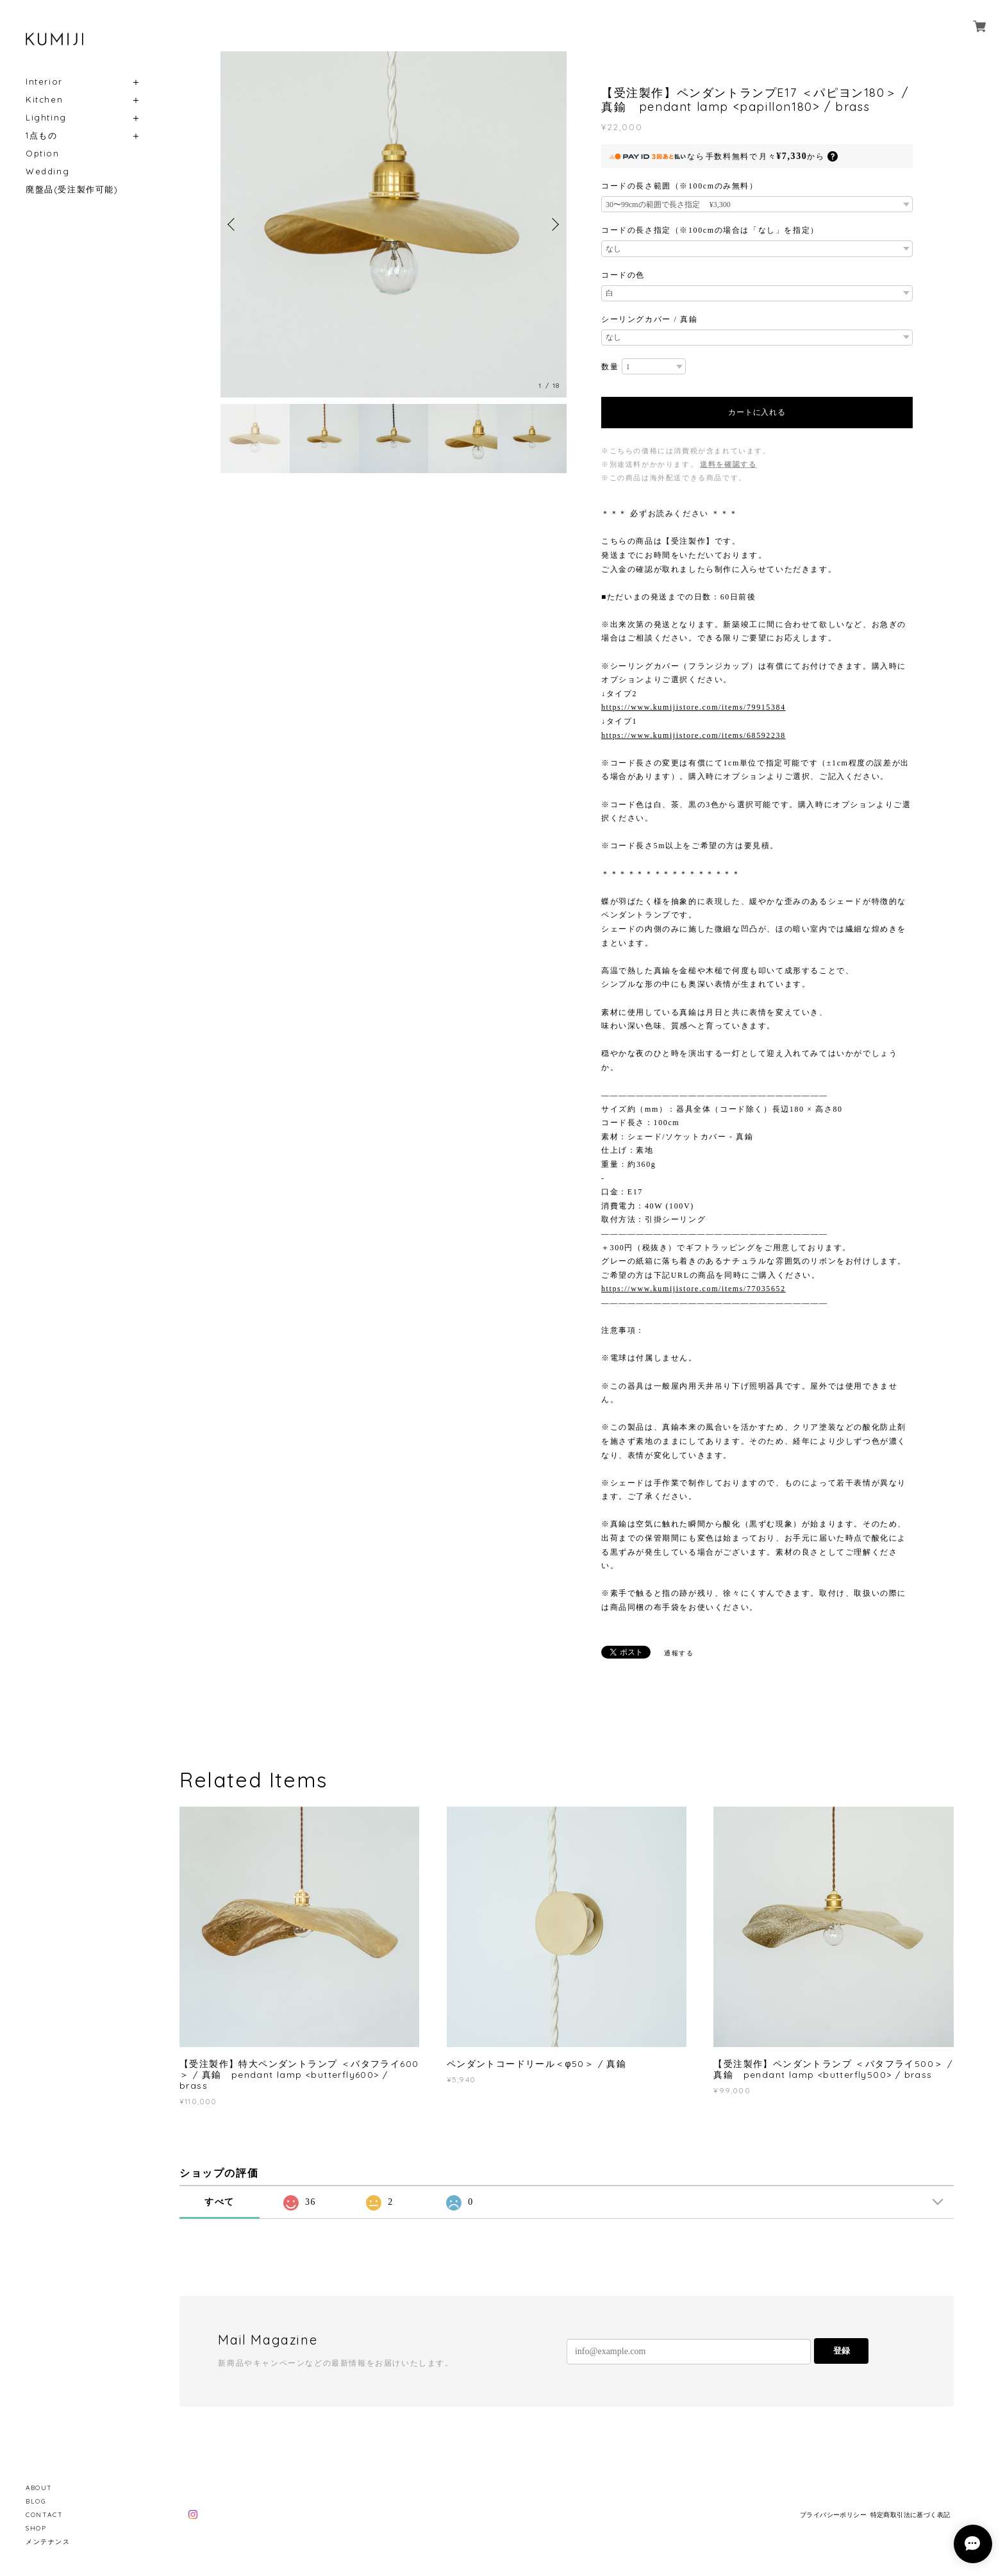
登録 (841, 2350)
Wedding (47, 171)
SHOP (36, 2528)
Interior (44, 82)
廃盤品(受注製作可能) (72, 189)
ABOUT (39, 2488)
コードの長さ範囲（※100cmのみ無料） (679, 185)
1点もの (41, 135)
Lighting (46, 117)
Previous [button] (233, 224)
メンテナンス (48, 2542)
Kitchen (44, 100)
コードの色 (623, 275)
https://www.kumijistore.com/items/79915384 (693, 707)
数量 (610, 366)
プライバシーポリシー (833, 2514)
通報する (679, 1653)
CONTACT (44, 2515)
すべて (219, 2202)
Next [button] (554, 224)
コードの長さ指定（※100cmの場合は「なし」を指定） (710, 230)
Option (43, 153)
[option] (393, 224)
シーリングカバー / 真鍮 (649, 319)
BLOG (36, 2501)
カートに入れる (756, 412)
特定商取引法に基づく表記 (910, 2514)
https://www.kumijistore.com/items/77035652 (693, 1288)
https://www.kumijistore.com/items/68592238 (693, 735)
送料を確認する (728, 464)
